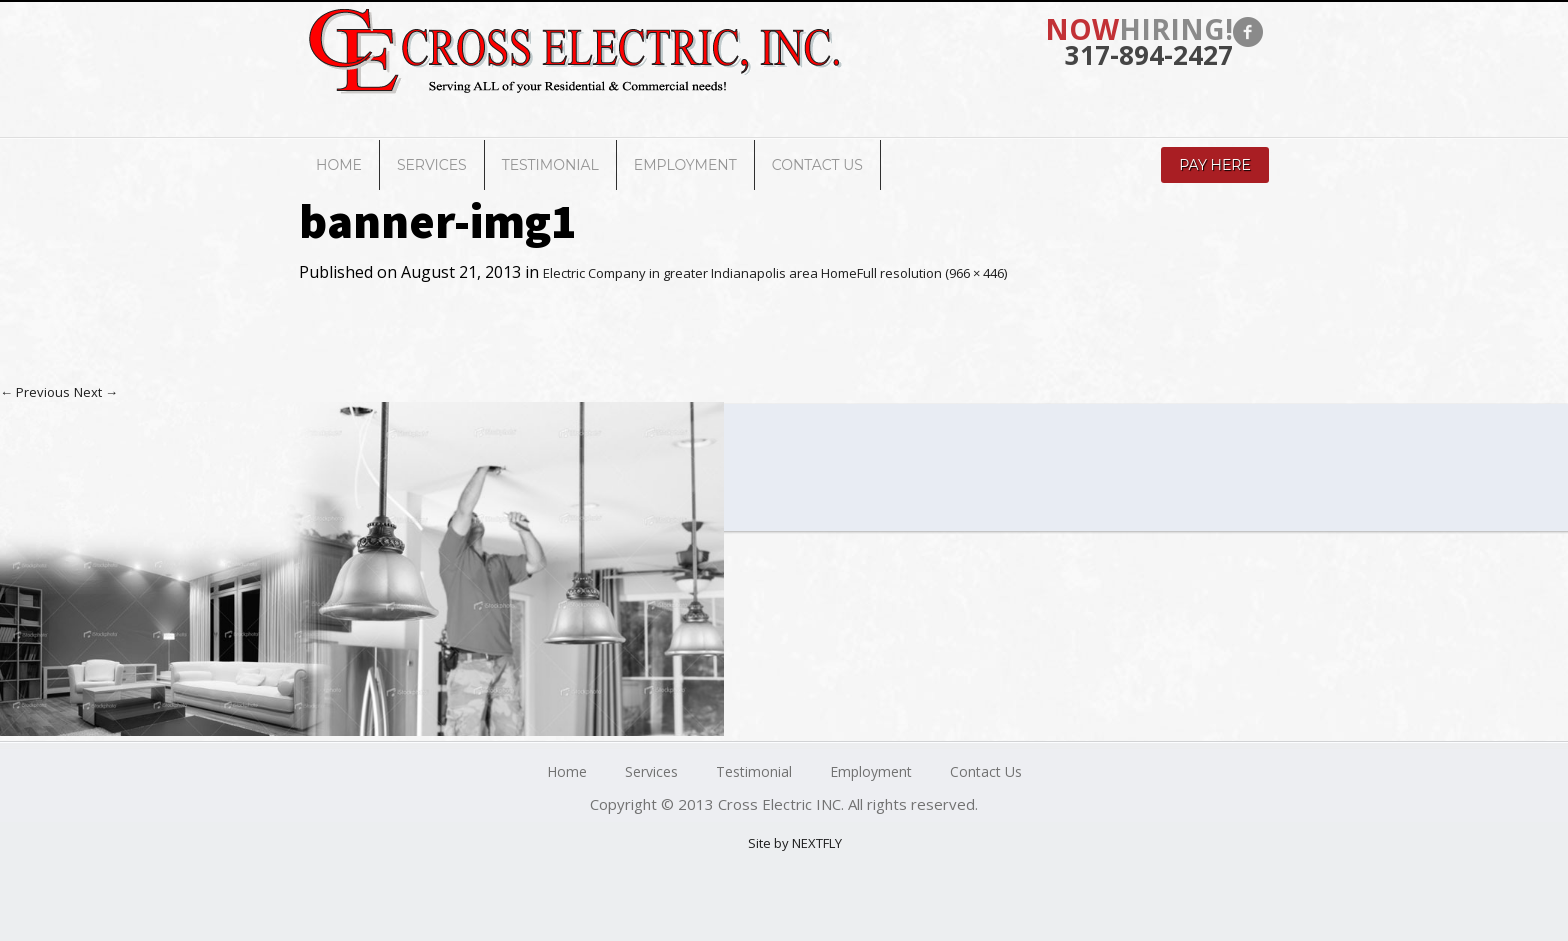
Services (432, 165)
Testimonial (550, 165)
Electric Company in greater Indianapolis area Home (700, 273)
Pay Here (1215, 165)
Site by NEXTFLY (795, 843)
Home (339, 165)
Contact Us (817, 165)
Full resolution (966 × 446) (932, 273)
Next (96, 392)
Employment (685, 165)
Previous (35, 392)
